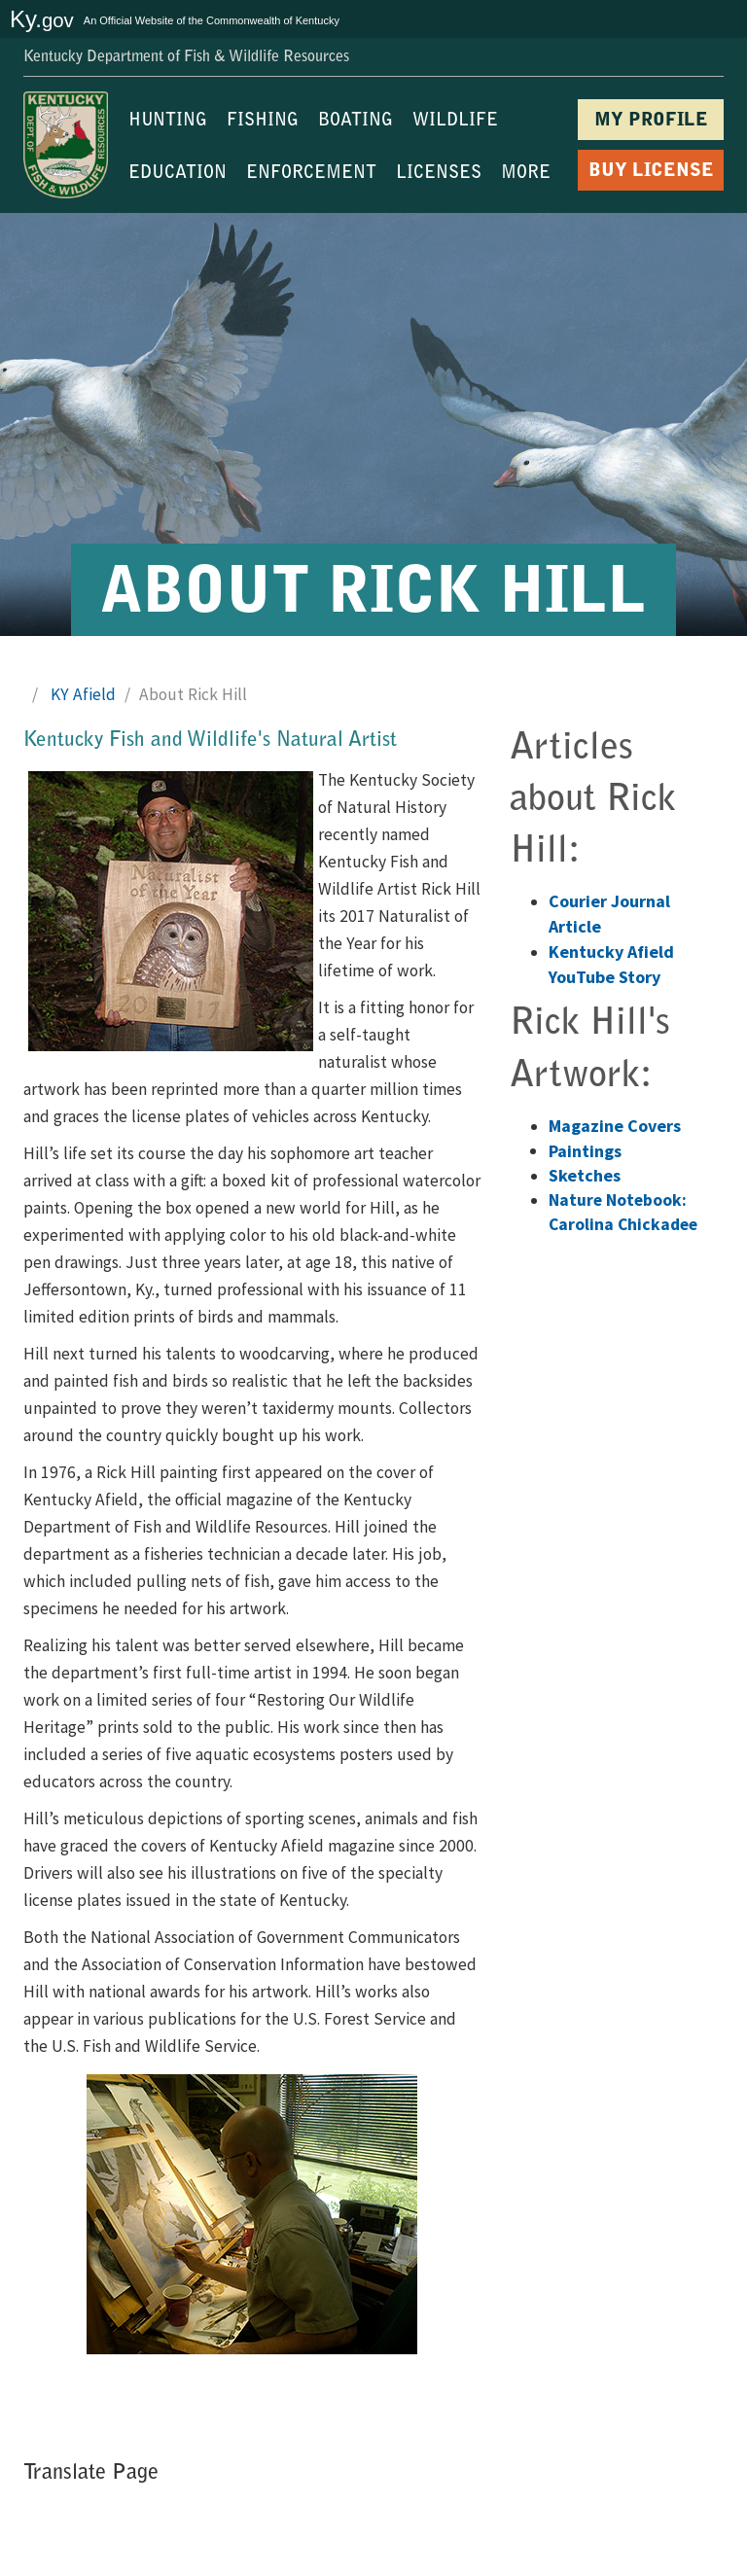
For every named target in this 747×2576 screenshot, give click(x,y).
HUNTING (167, 121)
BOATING (355, 121)
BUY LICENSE (651, 171)
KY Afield (83, 694)
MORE (526, 174)
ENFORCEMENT (311, 174)
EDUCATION (177, 174)
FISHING (263, 121)
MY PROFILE (651, 121)
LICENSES (438, 174)
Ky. (42, 19)
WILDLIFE (455, 121)
